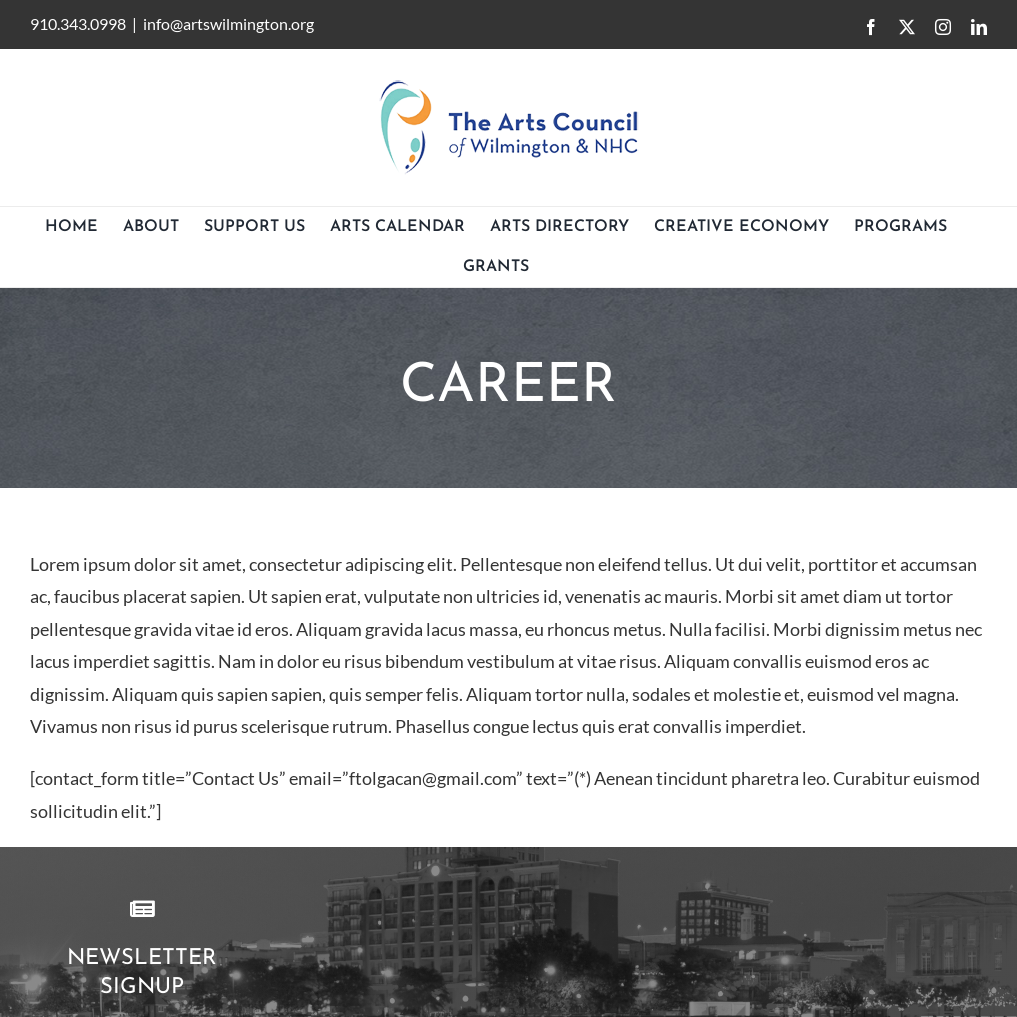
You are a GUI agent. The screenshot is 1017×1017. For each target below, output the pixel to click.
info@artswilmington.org (228, 23)
